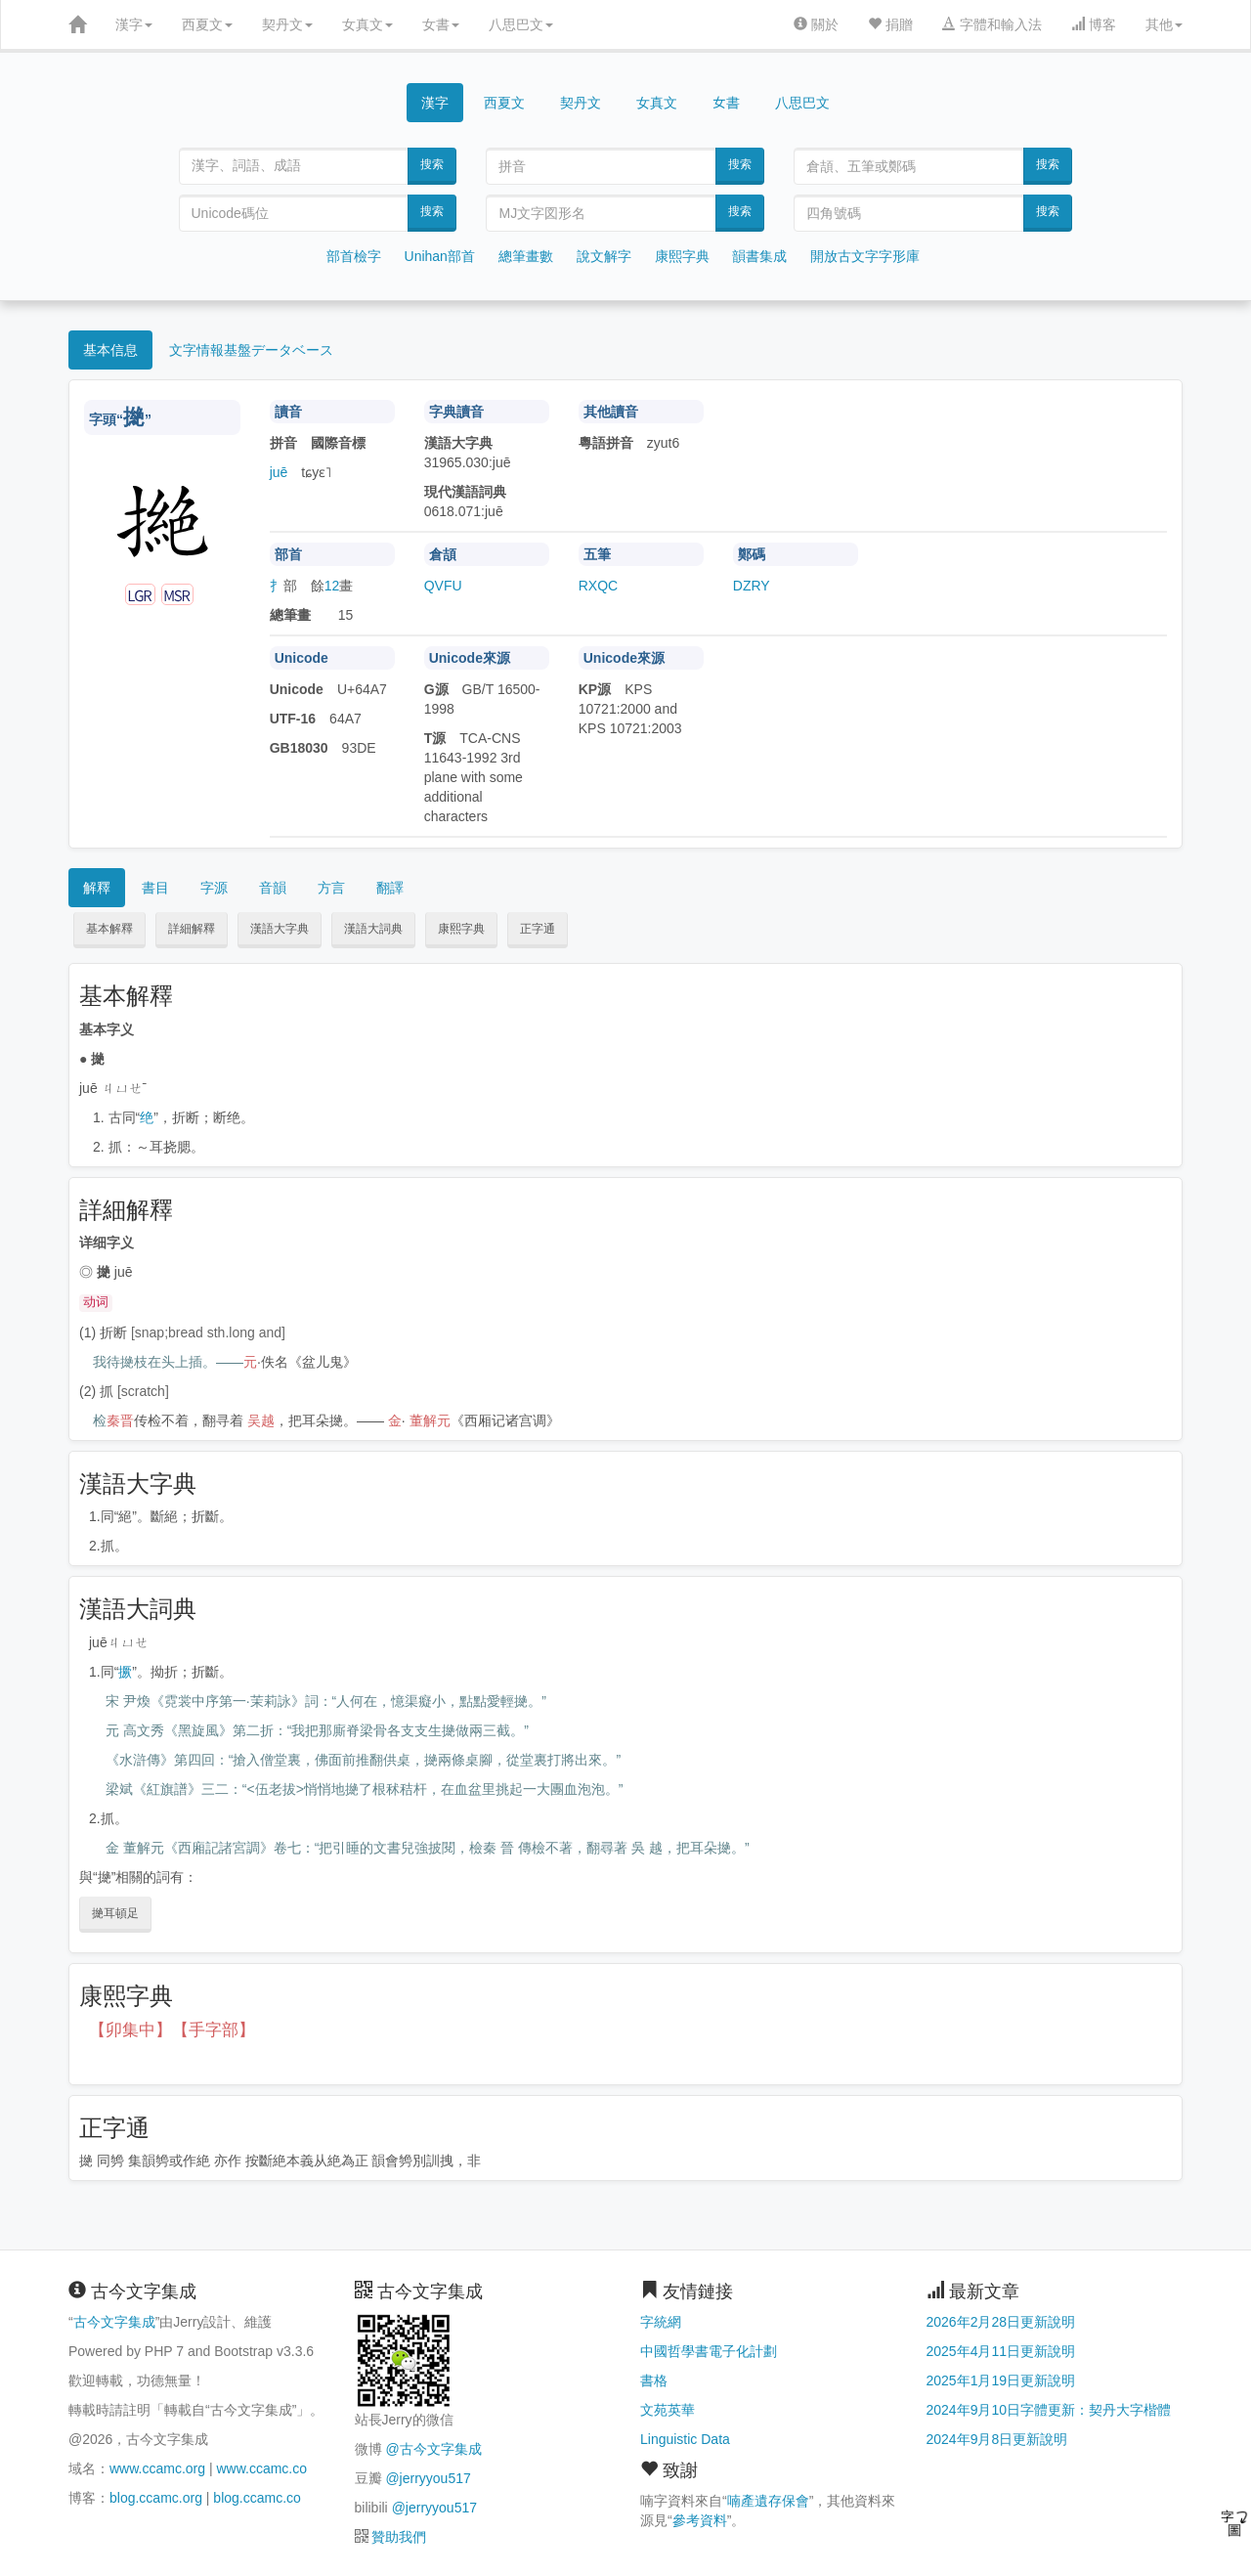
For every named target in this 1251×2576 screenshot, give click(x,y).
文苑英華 (667, 2410)
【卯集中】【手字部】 (172, 2030)
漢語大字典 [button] (279, 929)
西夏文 (207, 24)
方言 (331, 887)
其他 (1164, 24)
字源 (214, 887)
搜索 (432, 164)
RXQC (598, 585)
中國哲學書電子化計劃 (708, 2351)
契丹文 (287, 24)
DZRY (751, 585)
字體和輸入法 (992, 24)
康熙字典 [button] (461, 929)
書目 (155, 887)
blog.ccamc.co (256, 2498)
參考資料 (699, 2520)
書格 (654, 2380)
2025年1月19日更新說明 (1001, 2380)
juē (279, 472)
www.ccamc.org (157, 2468)
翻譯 (390, 887)
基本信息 (110, 350)
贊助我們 (398, 2537)
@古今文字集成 (433, 2449)
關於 (816, 24)
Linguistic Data (685, 2439)
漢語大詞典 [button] (373, 929)
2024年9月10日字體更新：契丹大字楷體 (1049, 2410)
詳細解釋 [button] (191, 929)
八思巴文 (521, 24)
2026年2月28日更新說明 (1001, 2322)
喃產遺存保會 (768, 2501)
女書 (440, 24)
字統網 (660, 2322)
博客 (1093, 24)
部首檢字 (353, 256)
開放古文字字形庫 (865, 256)
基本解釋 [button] (109, 929)
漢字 (133, 24)
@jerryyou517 (427, 2478)
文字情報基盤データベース (251, 350)
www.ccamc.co (261, 2468)
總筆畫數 (525, 256)
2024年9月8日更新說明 (997, 2439)
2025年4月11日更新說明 (1001, 2351)
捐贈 (890, 24)
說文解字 (604, 256)
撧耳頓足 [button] (115, 1913)
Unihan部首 (440, 256)
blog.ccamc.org (155, 2498)
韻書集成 (759, 256)
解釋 (96, 887)
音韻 (272, 887)
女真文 (367, 24)
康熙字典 (682, 256)
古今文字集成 (114, 2322)
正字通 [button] (537, 929)
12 (332, 585)
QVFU (443, 585)
